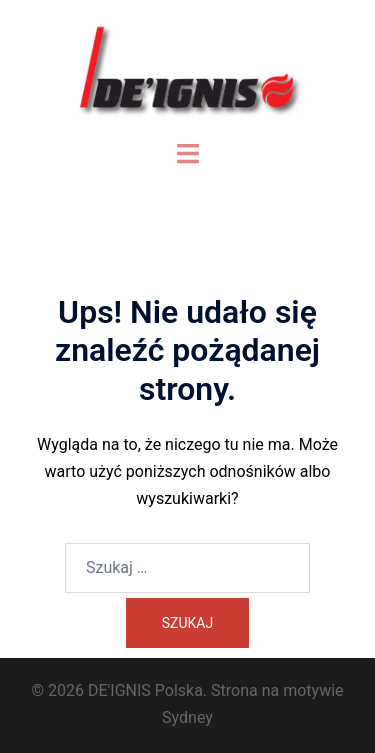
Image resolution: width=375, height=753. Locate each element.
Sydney (187, 717)
